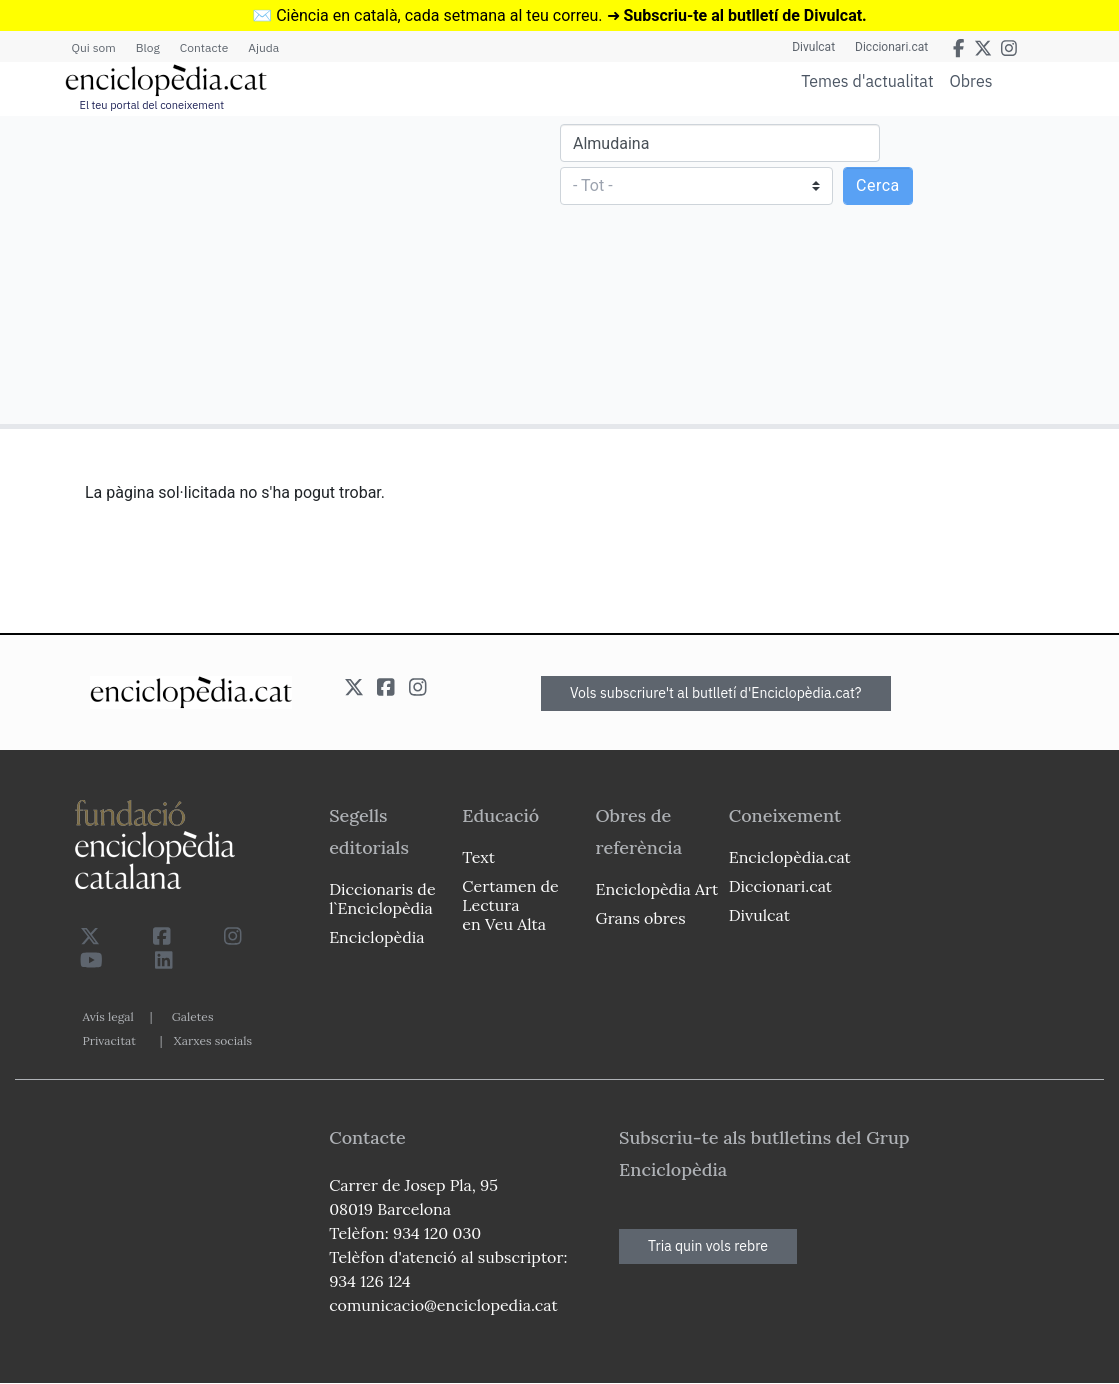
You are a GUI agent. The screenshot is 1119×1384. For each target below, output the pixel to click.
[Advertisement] (282, 269)
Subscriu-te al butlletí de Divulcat (742, 15)
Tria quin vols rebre (708, 1246)
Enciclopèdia (376, 937)
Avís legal (108, 1016)
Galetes (193, 1016)
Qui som (94, 47)
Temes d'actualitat (867, 81)
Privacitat (109, 1040)
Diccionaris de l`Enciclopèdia (382, 898)
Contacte (204, 47)
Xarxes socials (213, 1040)
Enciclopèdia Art (657, 889)
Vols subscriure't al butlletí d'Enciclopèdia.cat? (716, 693)
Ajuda (263, 47)
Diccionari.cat (891, 47)
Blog (148, 47)
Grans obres (641, 918)
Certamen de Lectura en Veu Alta (510, 905)
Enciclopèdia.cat (790, 857)
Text (478, 857)
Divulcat (813, 47)
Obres (971, 80)
